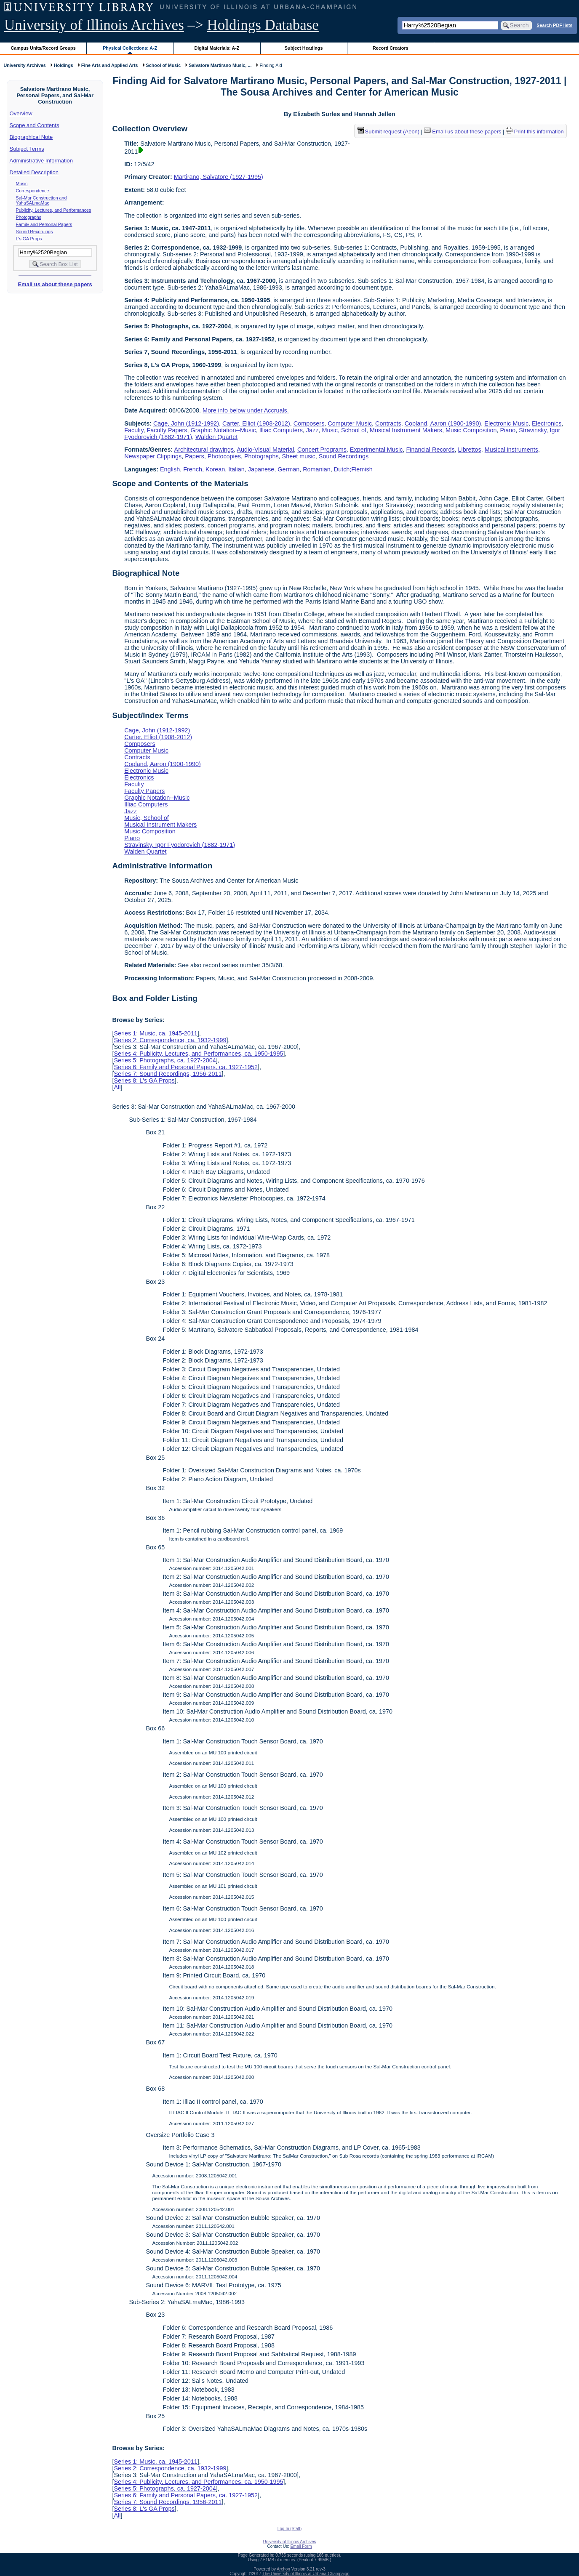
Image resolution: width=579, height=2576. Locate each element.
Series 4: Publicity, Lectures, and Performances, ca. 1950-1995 (198, 1053)
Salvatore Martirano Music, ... (220, 65)
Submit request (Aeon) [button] (389, 131)
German (288, 469)
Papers (194, 456)
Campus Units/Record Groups (43, 48)
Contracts (388, 423)
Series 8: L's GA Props (144, 1080)
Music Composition (471, 430)
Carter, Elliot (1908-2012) (256, 423)
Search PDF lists (554, 24)
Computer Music (350, 423)
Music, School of (344, 430)
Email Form (301, 2546)
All (117, 1087)
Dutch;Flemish (353, 469)
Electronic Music (506, 423)
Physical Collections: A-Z (130, 48)
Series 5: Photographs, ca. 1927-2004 (165, 1060)
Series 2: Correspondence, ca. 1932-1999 (170, 1040)
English (170, 469)
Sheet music (298, 456)
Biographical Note (31, 137)
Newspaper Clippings (152, 456)
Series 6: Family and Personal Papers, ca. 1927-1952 (186, 1067)
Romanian (317, 469)
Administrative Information (41, 160)
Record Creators (390, 48)
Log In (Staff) (289, 2528)
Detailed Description (34, 172)
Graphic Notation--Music (223, 430)
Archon (283, 2569)
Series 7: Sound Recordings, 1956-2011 (167, 1073)
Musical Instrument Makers (406, 430)
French (192, 469)
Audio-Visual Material (265, 449)
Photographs (28, 217)
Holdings (63, 65)
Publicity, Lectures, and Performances (53, 210)
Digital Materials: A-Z (216, 48)
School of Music (163, 65)
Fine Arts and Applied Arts (109, 65)
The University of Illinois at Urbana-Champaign (306, 2573)
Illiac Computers (281, 430)
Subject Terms (27, 149)
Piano (508, 430)
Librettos (469, 449)
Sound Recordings (34, 231)
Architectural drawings (204, 449)
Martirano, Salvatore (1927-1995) (218, 176)
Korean (215, 469)
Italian (236, 469)
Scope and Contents (34, 125)
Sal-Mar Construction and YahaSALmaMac (41, 200)
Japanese (261, 469)
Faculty (133, 430)
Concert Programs (322, 449)
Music (22, 183)
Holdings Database (263, 25)
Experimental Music (376, 449)
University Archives (24, 65)
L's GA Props (29, 238)
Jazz (312, 430)
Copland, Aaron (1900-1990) (443, 423)
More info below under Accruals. (246, 410)
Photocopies (224, 456)
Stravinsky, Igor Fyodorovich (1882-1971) (179, 844)
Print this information (535, 131)
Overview (21, 113)
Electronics (546, 423)
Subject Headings (304, 48)
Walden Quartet (216, 437)
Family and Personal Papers (44, 224)
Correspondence (32, 190)
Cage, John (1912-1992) (186, 423)
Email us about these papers (55, 284)
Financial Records (430, 449)
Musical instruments (511, 449)
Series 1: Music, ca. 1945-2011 (155, 1033)
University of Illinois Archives (94, 25)
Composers (309, 423)
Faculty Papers (167, 430)
